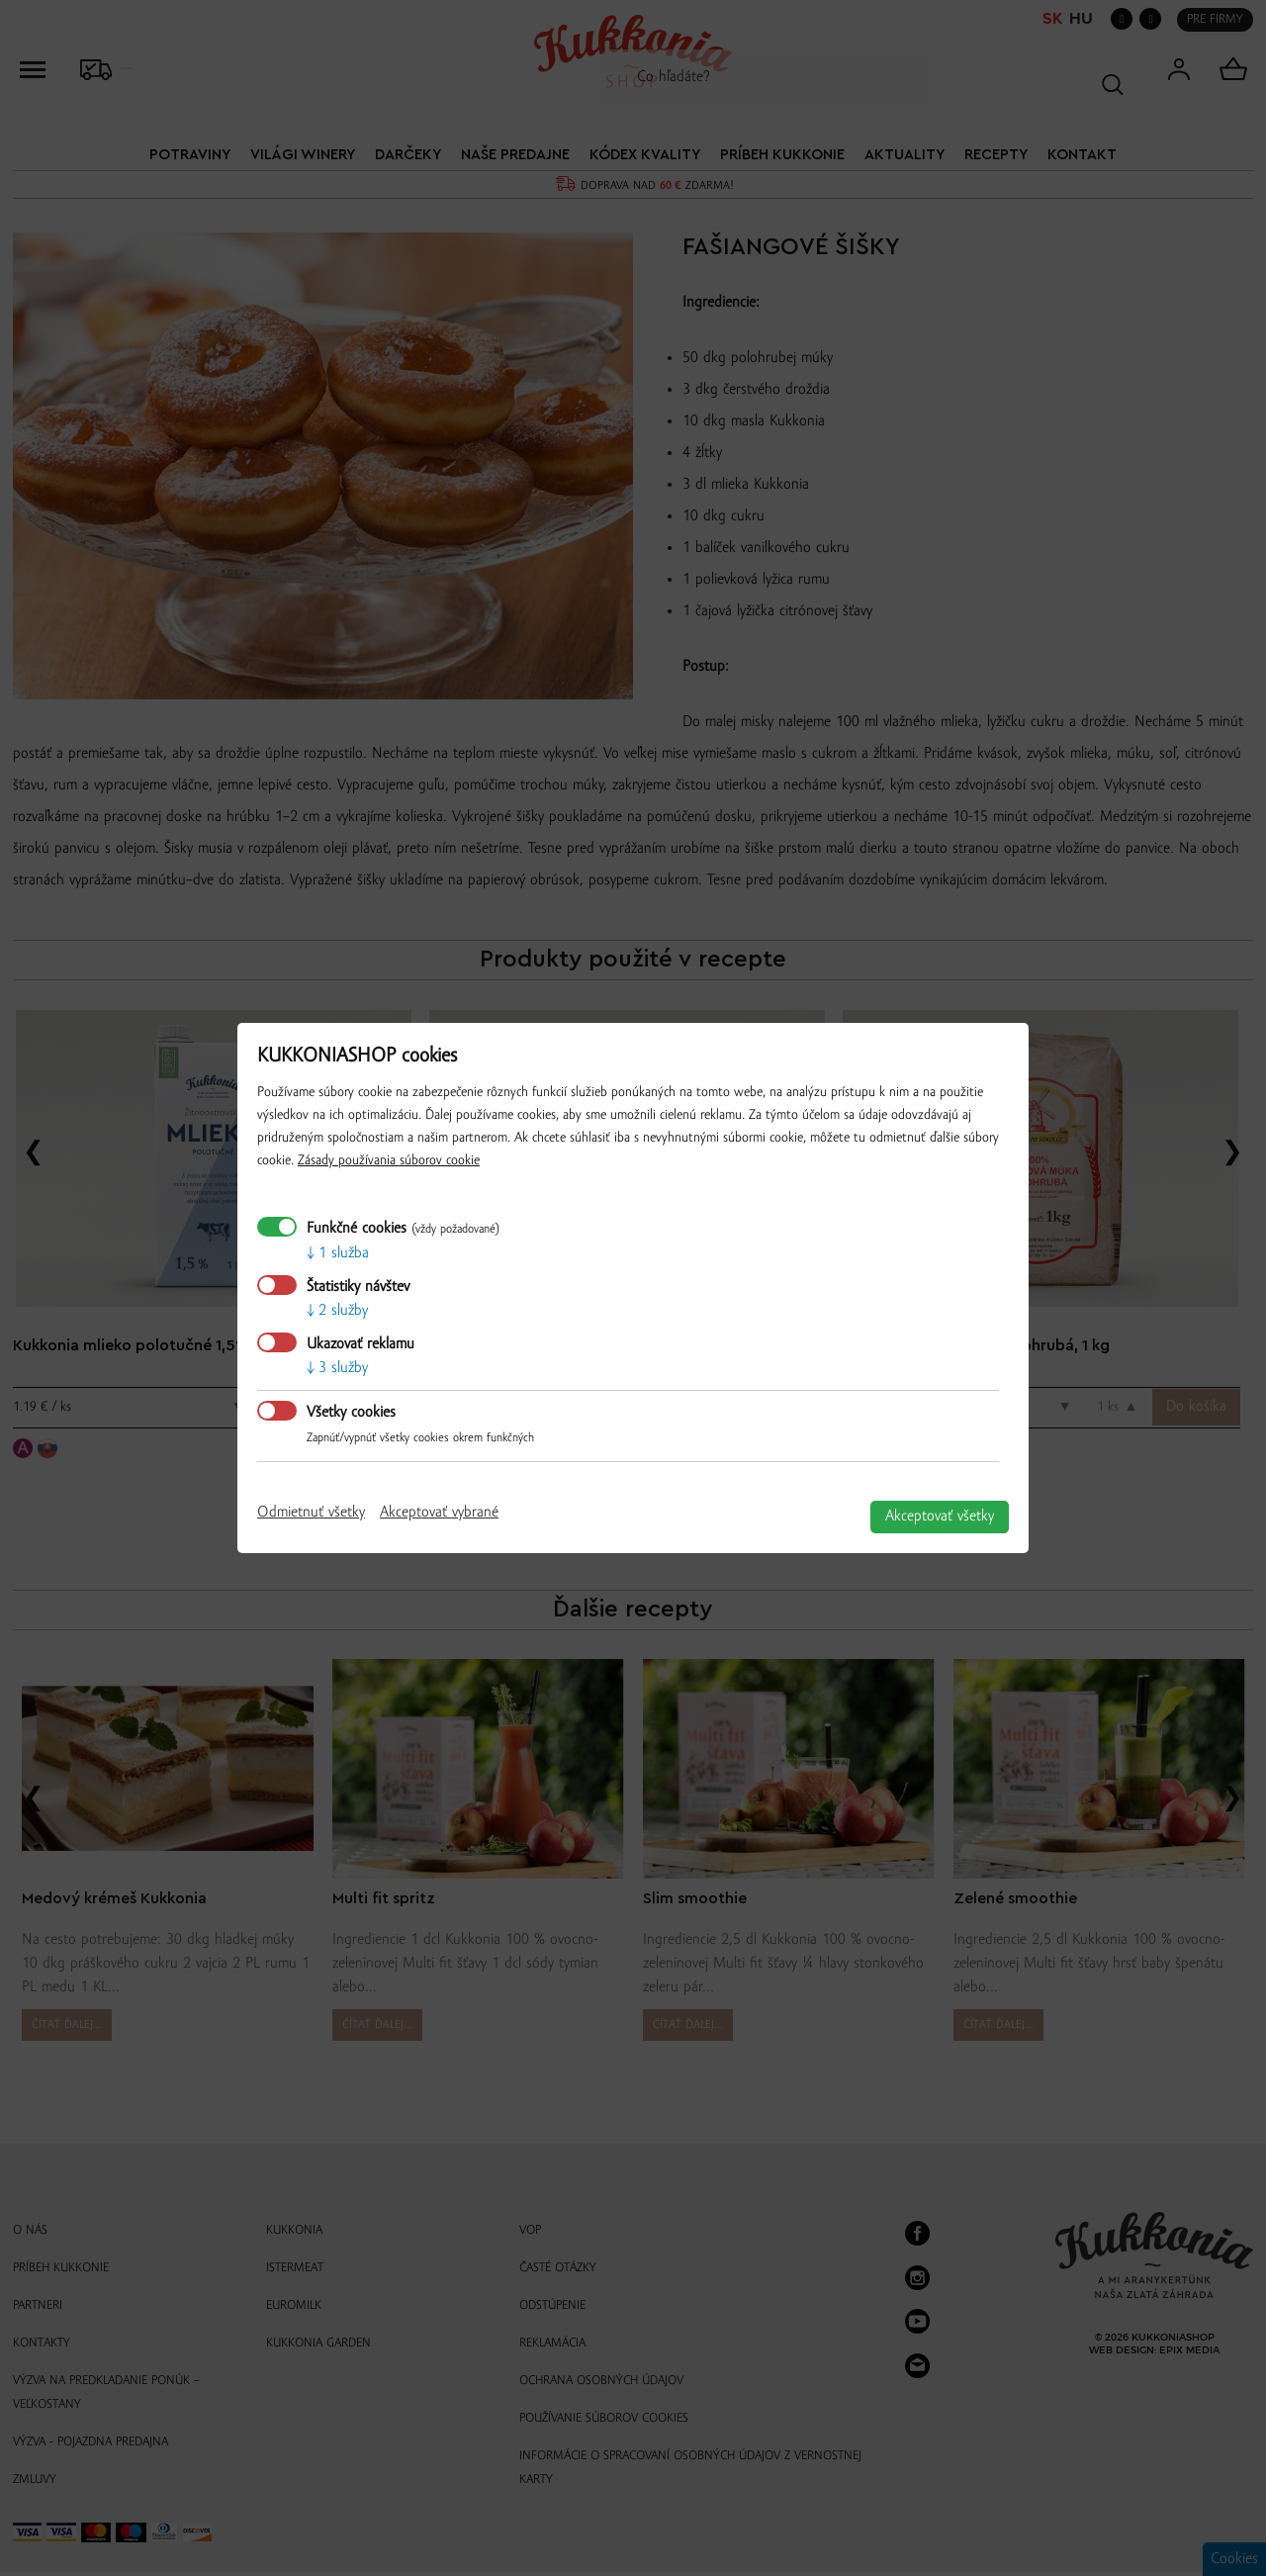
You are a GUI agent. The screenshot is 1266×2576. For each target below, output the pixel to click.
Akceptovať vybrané (439, 1512)
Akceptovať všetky (939, 1516)
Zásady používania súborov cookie (389, 1160)
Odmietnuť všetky (311, 1512)
